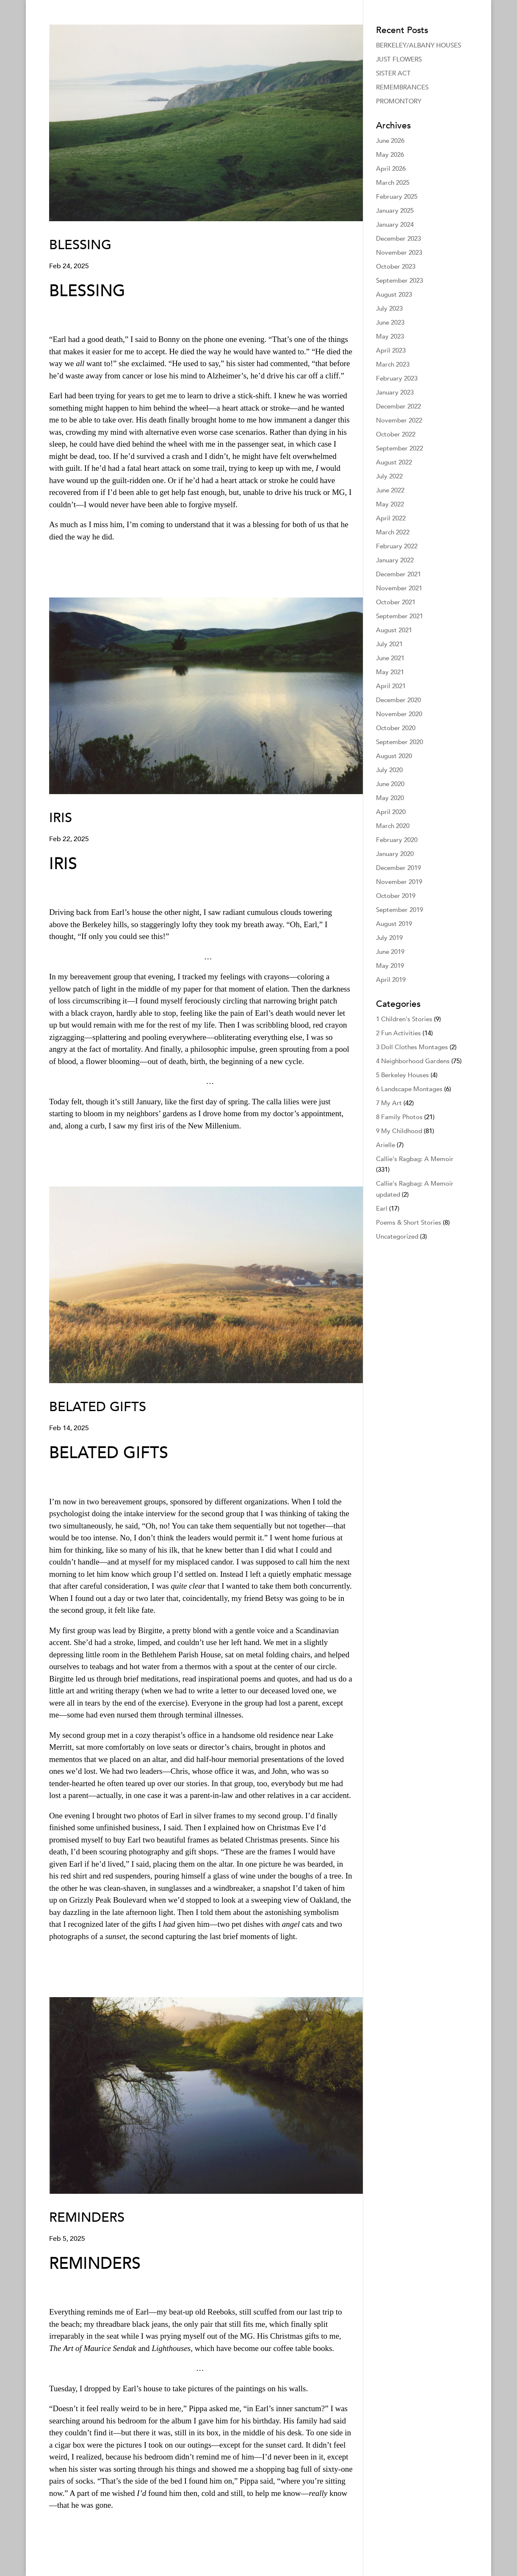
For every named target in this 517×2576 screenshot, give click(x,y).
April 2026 (391, 168)
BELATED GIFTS (97, 1407)
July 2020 (389, 770)
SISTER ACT (393, 73)
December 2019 (398, 868)
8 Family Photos (399, 1117)
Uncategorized (397, 1236)
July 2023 (389, 308)
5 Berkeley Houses (402, 1075)
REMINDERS (86, 2217)
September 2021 (399, 616)
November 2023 (399, 252)
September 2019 (399, 910)
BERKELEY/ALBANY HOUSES (418, 45)
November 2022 (399, 420)
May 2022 (390, 504)
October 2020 (395, 728)
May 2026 (390, 154)
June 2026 (390, 140)
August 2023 (394, 294)
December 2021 (398, 574)
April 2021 (391, 686)
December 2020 (398, 700)
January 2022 (395, 560)
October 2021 (395, 602)
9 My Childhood (399, 1131)
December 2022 (398, 406)
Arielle (385, 1145)
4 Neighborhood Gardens (413, 1061)
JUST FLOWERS (399, 59)
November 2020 (399, 714)
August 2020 (394, 756)
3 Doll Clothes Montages (412, 1047)
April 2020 (391, 812)
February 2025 (396, 196)
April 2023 (391, 350)
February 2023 (396, 378)
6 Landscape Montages (409, 1089)
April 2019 (391, 979)
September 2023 (399, 280)
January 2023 (395, 392)
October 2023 (395, 266)
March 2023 (392, 364)
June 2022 (390, 490)
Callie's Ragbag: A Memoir (414, 1159)
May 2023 (390, 336)
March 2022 (392, 532)
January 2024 (395, 224)
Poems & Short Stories (408, 1222)
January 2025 (395, 210)
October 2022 (395, 434)
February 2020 (396, 840)
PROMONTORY (398, 101)
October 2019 (395, 896)
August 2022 (394, 462)
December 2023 (398, 238)
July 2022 (389, 476)
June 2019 (390, 952)
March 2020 (392, 826)
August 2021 (394, 630)
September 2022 (399, 448)
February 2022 (396, 546)
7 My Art (389, 1103)
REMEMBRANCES (402, 87)
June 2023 (390, 322)
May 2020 (390, 798)
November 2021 (399, 588)
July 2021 (389, 644)
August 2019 (394, 924)
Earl (381, 1208)
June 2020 (390, 784)
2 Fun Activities (398, 1033)
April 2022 (391, 518)
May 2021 (390, 672)
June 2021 (390, 658)
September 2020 (399, 742)
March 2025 (392, 182)
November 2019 (399, 882)
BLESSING (80, 245)
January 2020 (395, 854)
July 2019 (389, 938)
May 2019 (390, 965)
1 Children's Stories (404, 1019)
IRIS (60, 818)
